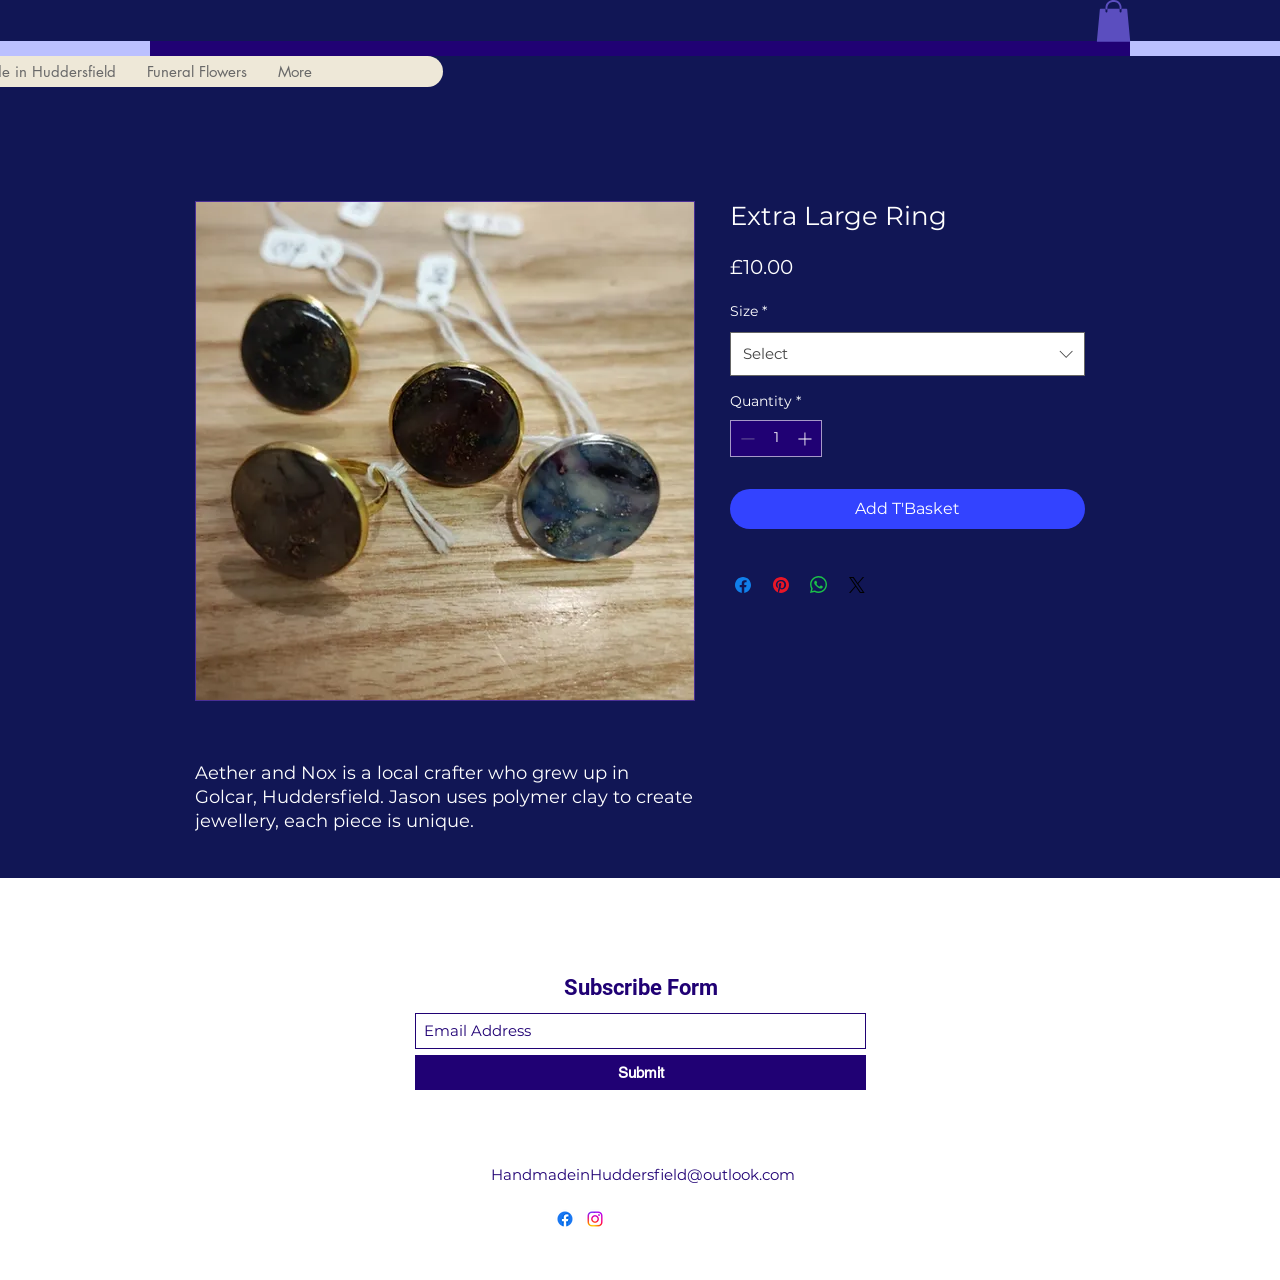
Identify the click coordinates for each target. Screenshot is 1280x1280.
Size (748, 311)
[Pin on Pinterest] (781, 585)
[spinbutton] (776, 438)
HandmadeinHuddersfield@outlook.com (643, 1174)
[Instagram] (595, 1219)
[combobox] (907, 354)
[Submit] (640, 1072)
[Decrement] (745, 438)
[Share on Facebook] (743, 585)
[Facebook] (565, 1219)
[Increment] (806, 438)
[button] (1113, 21)
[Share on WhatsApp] (819, 585)
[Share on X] (857, 585)
